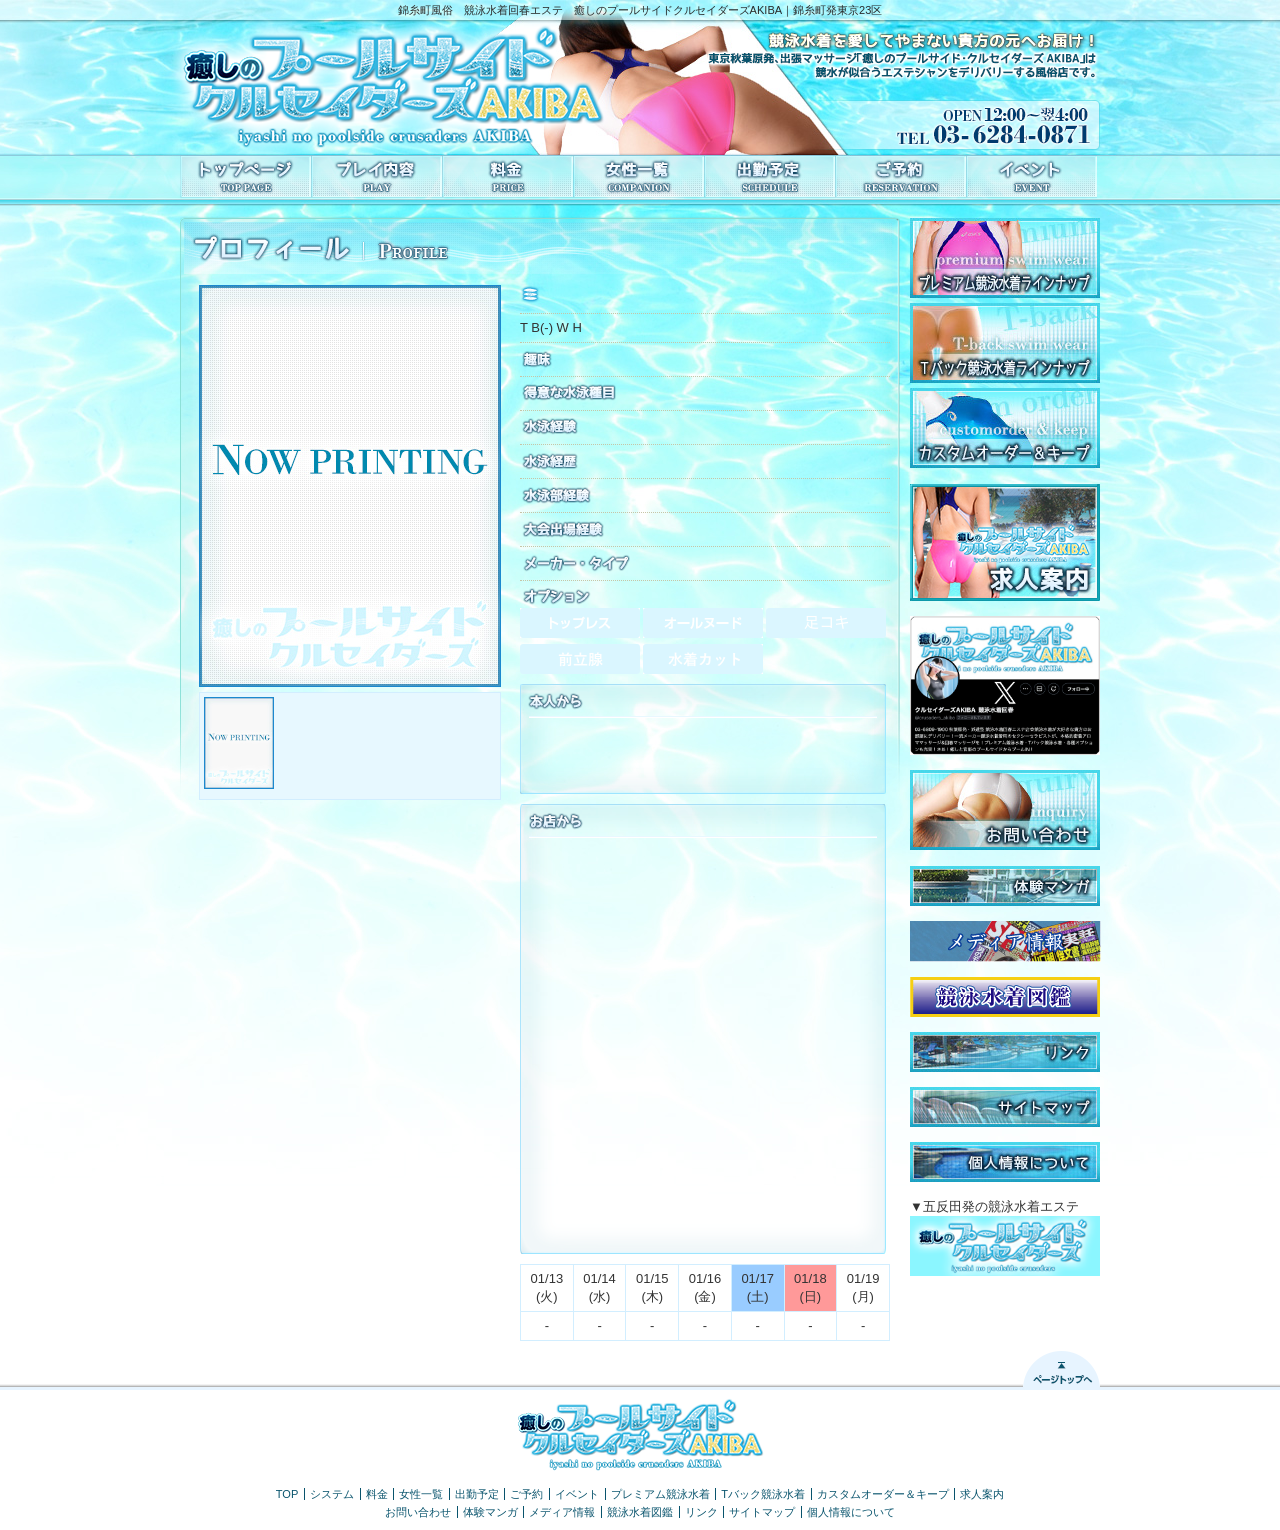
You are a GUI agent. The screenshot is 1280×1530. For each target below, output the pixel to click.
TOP (287, 1494)
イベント (577, 1494)
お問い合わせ (418, 1512)
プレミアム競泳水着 (660, 1494)
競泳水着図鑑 (640, 1512)
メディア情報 (562, 1512)
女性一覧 (421, 1494)
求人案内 (982, 1494)
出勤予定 (477, 1494)
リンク (701, 1512)
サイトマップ (762, 1512)
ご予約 (526, 1494)
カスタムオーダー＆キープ (883, 1494)
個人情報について (851, 1512)
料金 (377, 1494)
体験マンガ (490, 1512)
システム (332, 1494)
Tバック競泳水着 (763, 1494)
